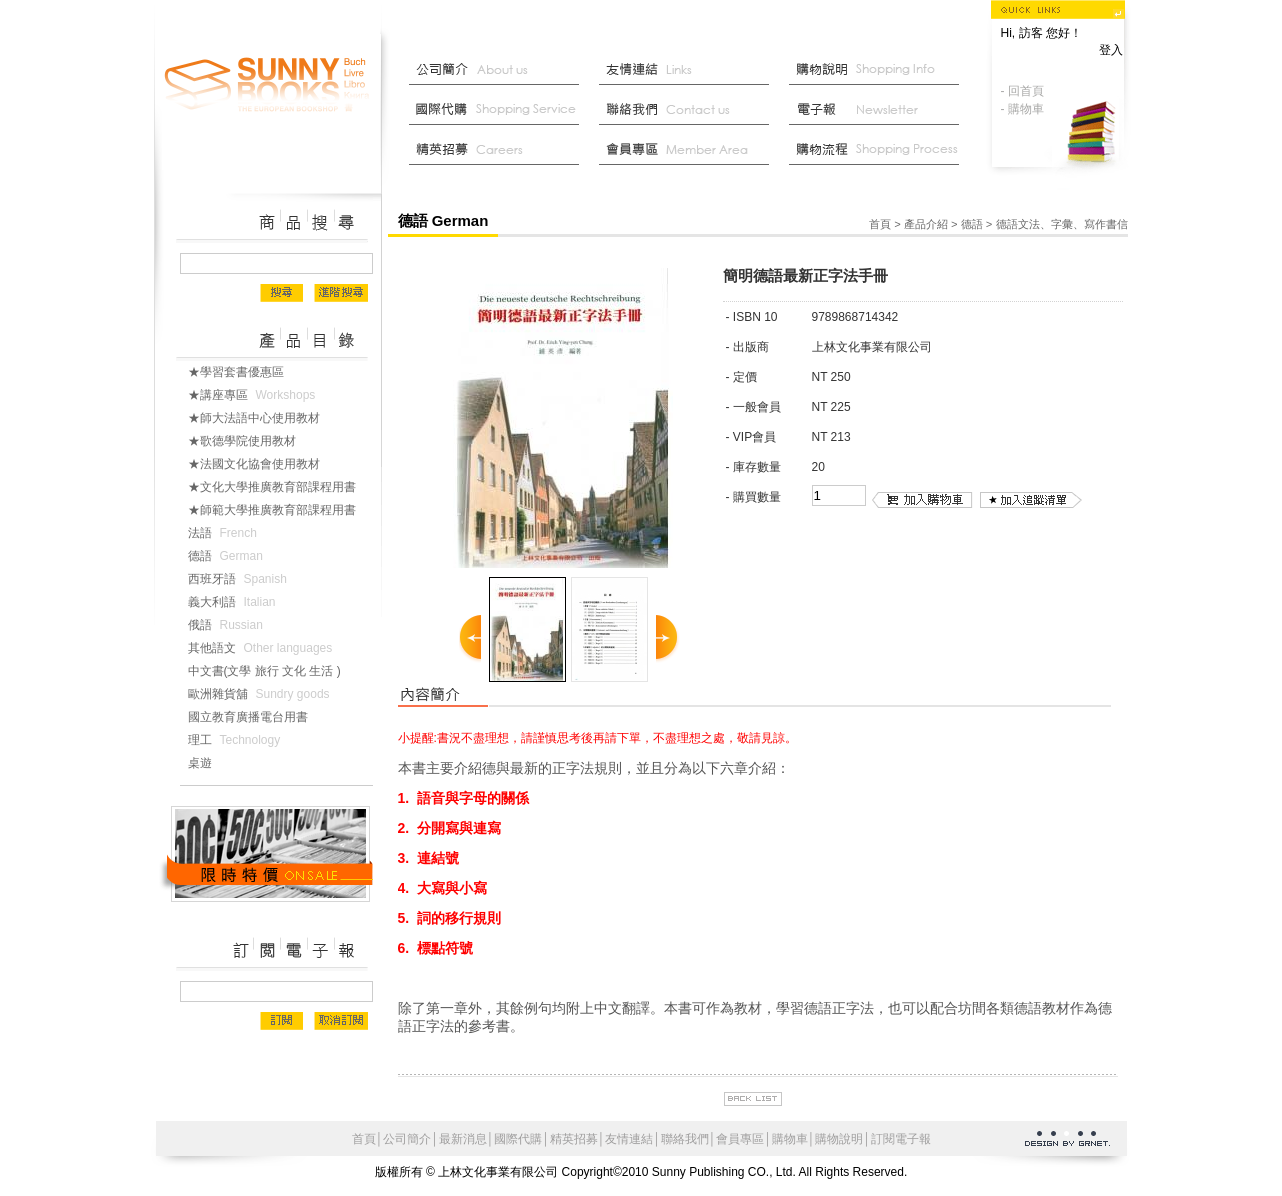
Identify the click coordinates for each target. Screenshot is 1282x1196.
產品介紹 (926, 224)
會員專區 (740, 1139)
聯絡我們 (689, 110)
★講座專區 (256, 395)
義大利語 (236, 602)
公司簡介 (499, 70)
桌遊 (208, 763)
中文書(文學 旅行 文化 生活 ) (272, 671)
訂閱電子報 (901, 1139)
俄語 (229, 625)
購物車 (790, 1139)
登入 (1111, 50)
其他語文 (264, 648)
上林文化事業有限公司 (268, 85)
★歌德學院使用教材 (250, 441)
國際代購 (499, 110)
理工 (238, 740)
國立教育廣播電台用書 (256, 717)
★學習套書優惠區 (244, 372)
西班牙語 (241, 579)
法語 (226, 533)
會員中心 (689, 150)
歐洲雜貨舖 (263, 694)
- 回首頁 (1022, 91)
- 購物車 (1022, 109)
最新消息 (879, 150)
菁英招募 (499, 150)
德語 (229, 556)
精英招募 (574, 1139)
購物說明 (879, 70)
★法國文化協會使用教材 (262, 464)
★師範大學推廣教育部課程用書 (280, 510)
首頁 (880, 224)
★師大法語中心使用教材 (262, 418)
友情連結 (689, 70)
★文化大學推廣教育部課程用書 (280, 487)
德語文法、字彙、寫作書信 (1062, 224)
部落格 (879, 110)
